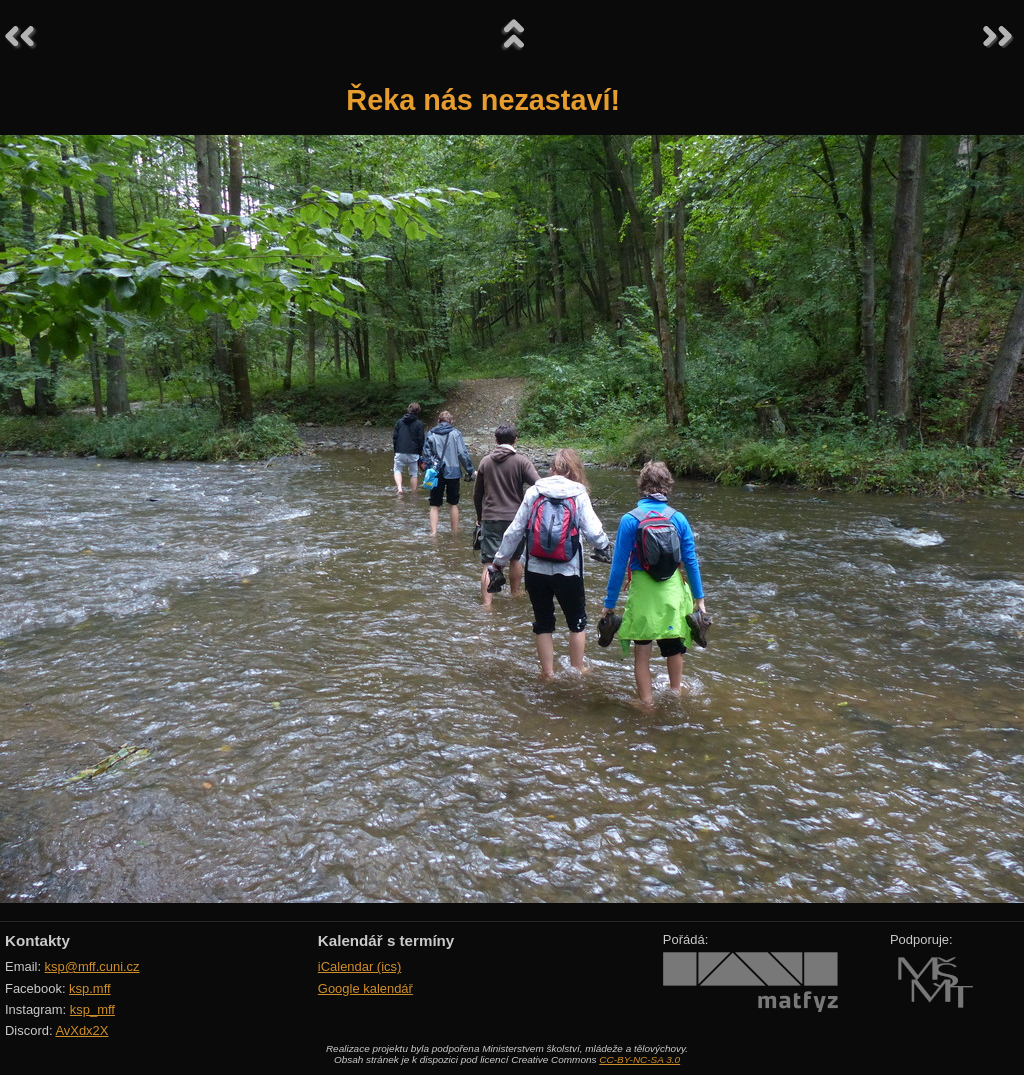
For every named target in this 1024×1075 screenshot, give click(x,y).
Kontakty (37, 940)
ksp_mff (92, 1009)
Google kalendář (365, 988)
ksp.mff (90, 988)
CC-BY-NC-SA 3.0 (639, 1059)
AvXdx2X (81, 1030)
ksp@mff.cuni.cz (92, 966)
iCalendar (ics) (360, 966)
